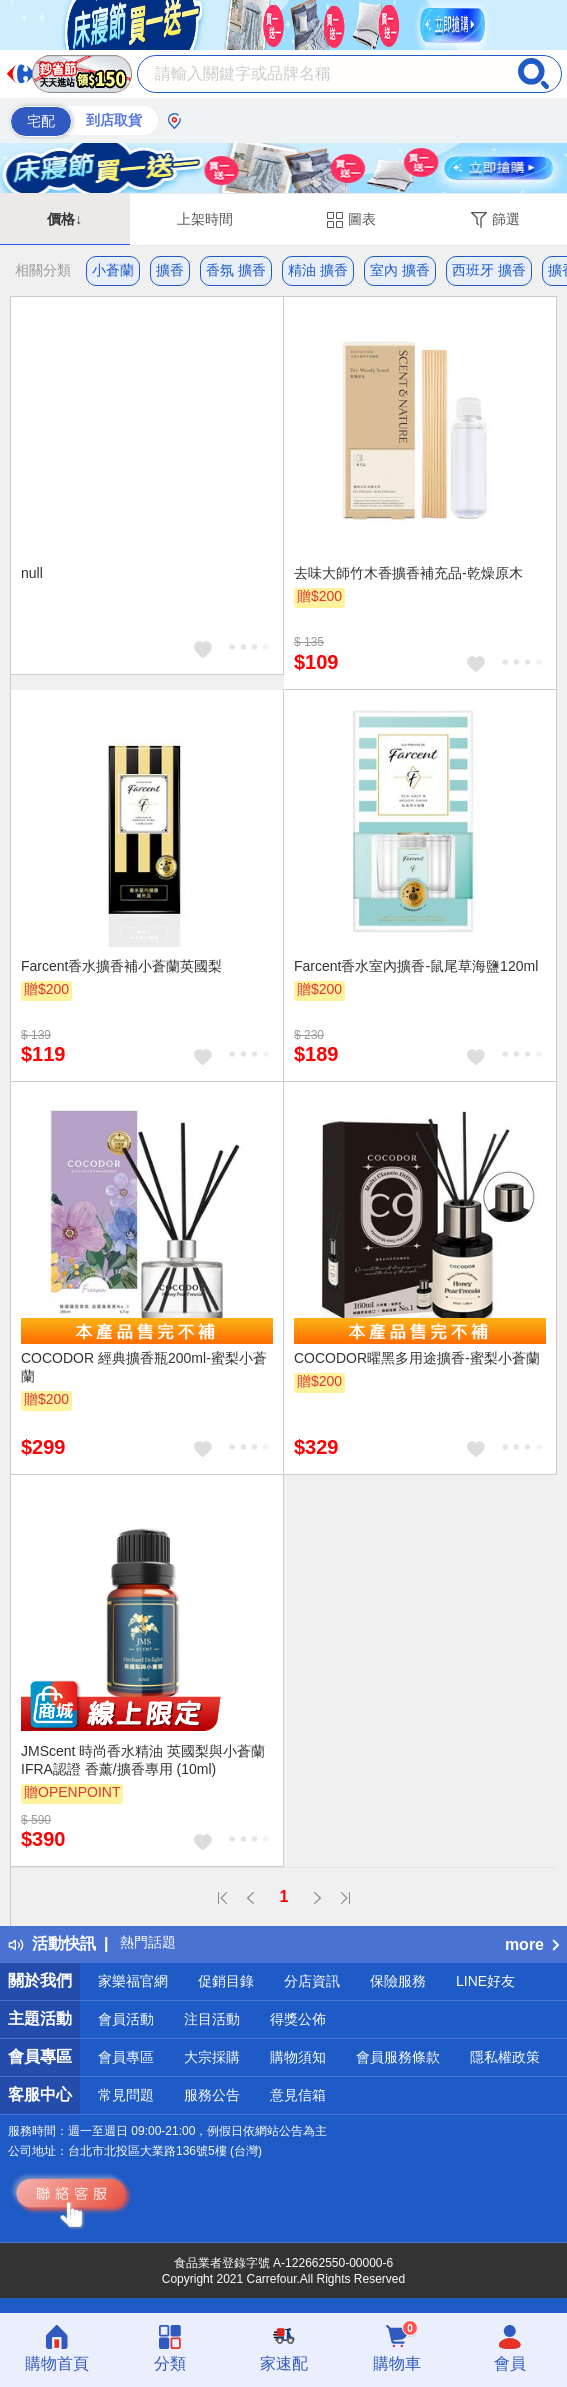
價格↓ (64, 219)
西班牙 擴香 (489, 270)
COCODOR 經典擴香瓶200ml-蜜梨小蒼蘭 (144, 1367)
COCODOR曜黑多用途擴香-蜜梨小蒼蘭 (417, 1358)
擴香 (170, 270)
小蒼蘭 (113, 270)
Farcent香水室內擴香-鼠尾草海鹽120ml (416, 966)
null (32, 573)
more (532, 1944)
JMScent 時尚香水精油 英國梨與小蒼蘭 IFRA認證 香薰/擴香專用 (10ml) (143, 1760)
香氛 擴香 (236, 270)
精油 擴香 (318, 270)
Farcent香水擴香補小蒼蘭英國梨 (121, 966)
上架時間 (205, 219)
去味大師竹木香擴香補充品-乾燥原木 (408, 573)
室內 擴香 (400, 270)
